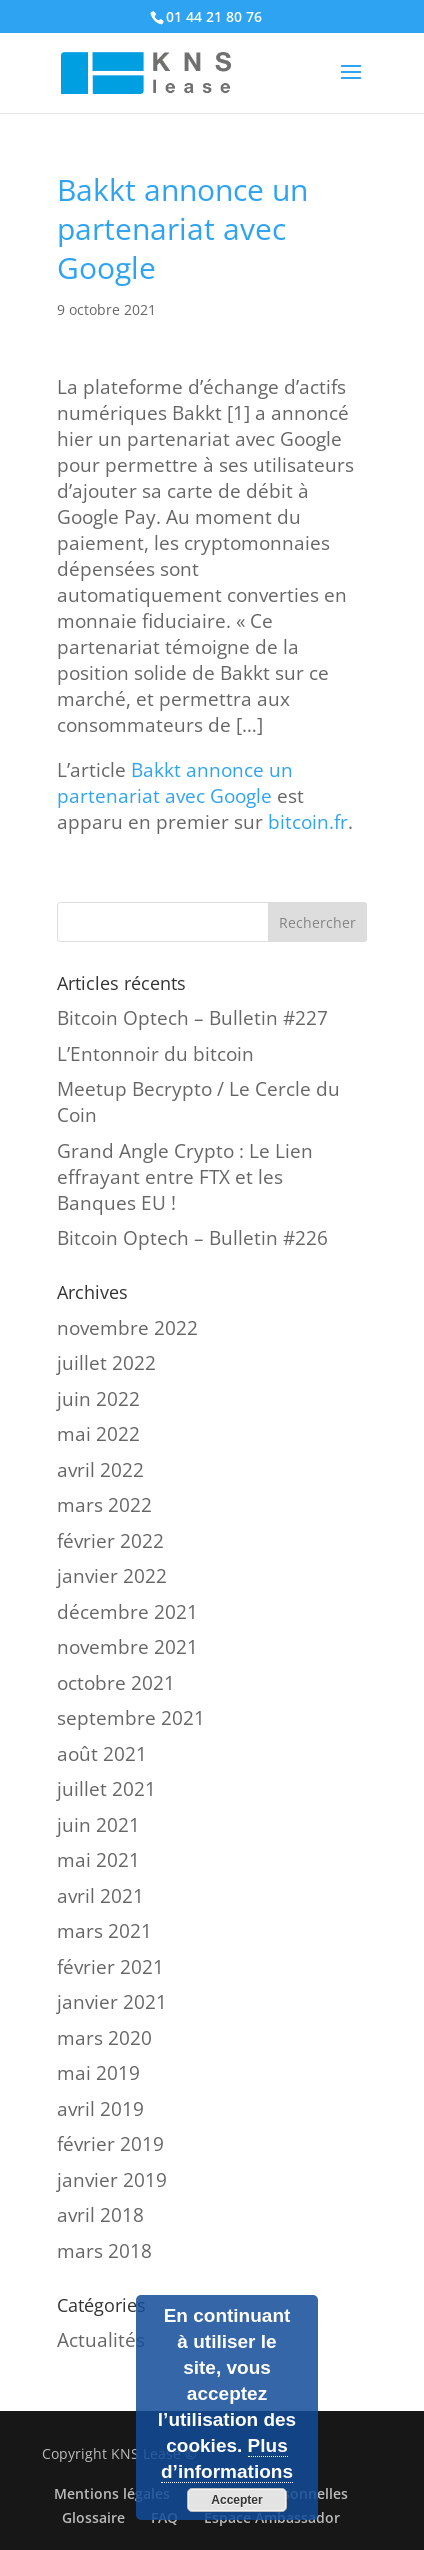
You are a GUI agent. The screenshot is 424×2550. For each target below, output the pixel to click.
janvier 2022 (112, 1576)
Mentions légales (112, 2493)
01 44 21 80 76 (214, 16)
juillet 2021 (106, 1789)
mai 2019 (98, 2073)
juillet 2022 (106, 1363)
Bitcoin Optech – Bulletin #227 (192, 1018)
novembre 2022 (127, 1328)
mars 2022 (104, 1505)
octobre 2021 (116, 1683)
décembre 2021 (127, 1612)
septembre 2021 (131, 1718)
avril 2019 (100, 2109)
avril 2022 (100, 1470)
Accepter (236, 2500)
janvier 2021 (112, 2002)
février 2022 (110, 1541)
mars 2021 (104, 1931)
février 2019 (110, 2144)
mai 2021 (98, 1860)
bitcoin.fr (308, 822)
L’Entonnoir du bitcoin (155, 1054)
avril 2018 (100, 2215)
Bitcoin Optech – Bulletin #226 (192, 1238)
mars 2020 (104, 2038)
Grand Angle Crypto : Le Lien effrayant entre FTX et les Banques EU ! (185, 1177)
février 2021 (110, 1967)
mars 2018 (104, 2251)
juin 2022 (98, 1399)
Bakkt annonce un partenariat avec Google (175, 783)
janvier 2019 (112, 2180)
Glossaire (93, 2517)
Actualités (101, 2340)
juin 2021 (98, 1825)
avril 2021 (100, 1896)
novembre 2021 (127, 1647)
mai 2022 (98, 1434)
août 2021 (102, 1754)
